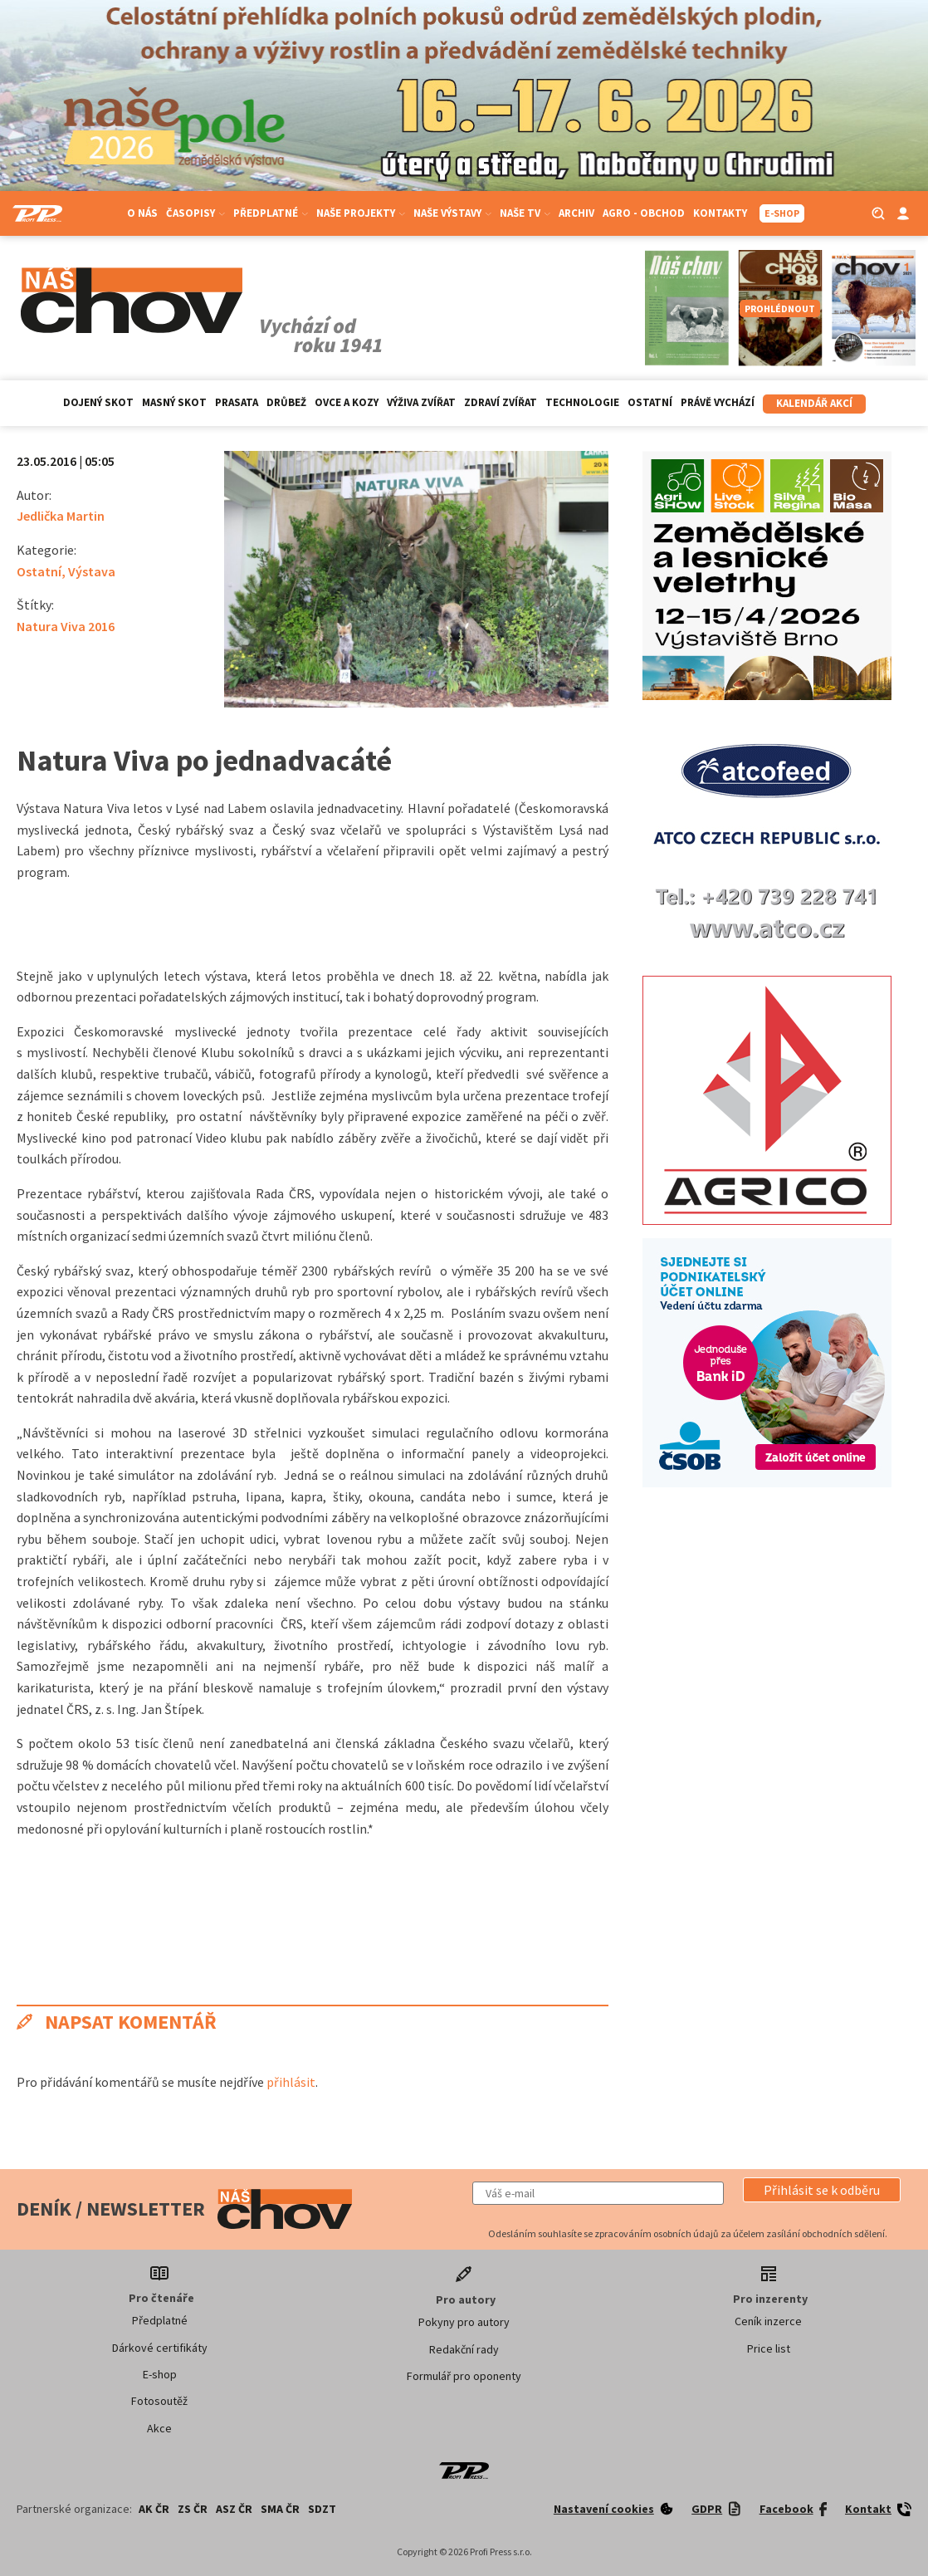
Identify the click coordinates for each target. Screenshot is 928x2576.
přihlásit (290, 2082)
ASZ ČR (234, 2508)
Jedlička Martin (61, 515)
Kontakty (720, 213)
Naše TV (525, 213)
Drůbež (286, 402)
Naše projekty (360, 213)
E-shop (160, 2374)
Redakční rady (464, 2349)
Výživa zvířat (421, 402)
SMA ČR (280, 2508)
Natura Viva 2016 (66, 626)
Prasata (236, 402)
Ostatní (650, 402)
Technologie (582, 402)
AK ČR (154, 2508)
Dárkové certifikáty (160, 2347)
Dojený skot (98, 402)
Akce (159, 2428)
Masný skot (174, 402)
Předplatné (270, 213)
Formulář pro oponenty (464, 2375)
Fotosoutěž (159, 2400)
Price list (768, 2348)
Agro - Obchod (644, 213)
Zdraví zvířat (500, 402)
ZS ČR (193, 2508)
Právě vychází (718, 402)
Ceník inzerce (768, 2321)
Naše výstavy (452, 213)
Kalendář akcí (814, 403)
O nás (142, 213)
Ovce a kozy (347, 402)
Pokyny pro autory (464, 2321)
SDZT (322, 2508)
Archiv (576, 213)
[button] (822, 2189)
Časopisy (195, 213)
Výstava (91, 571)
